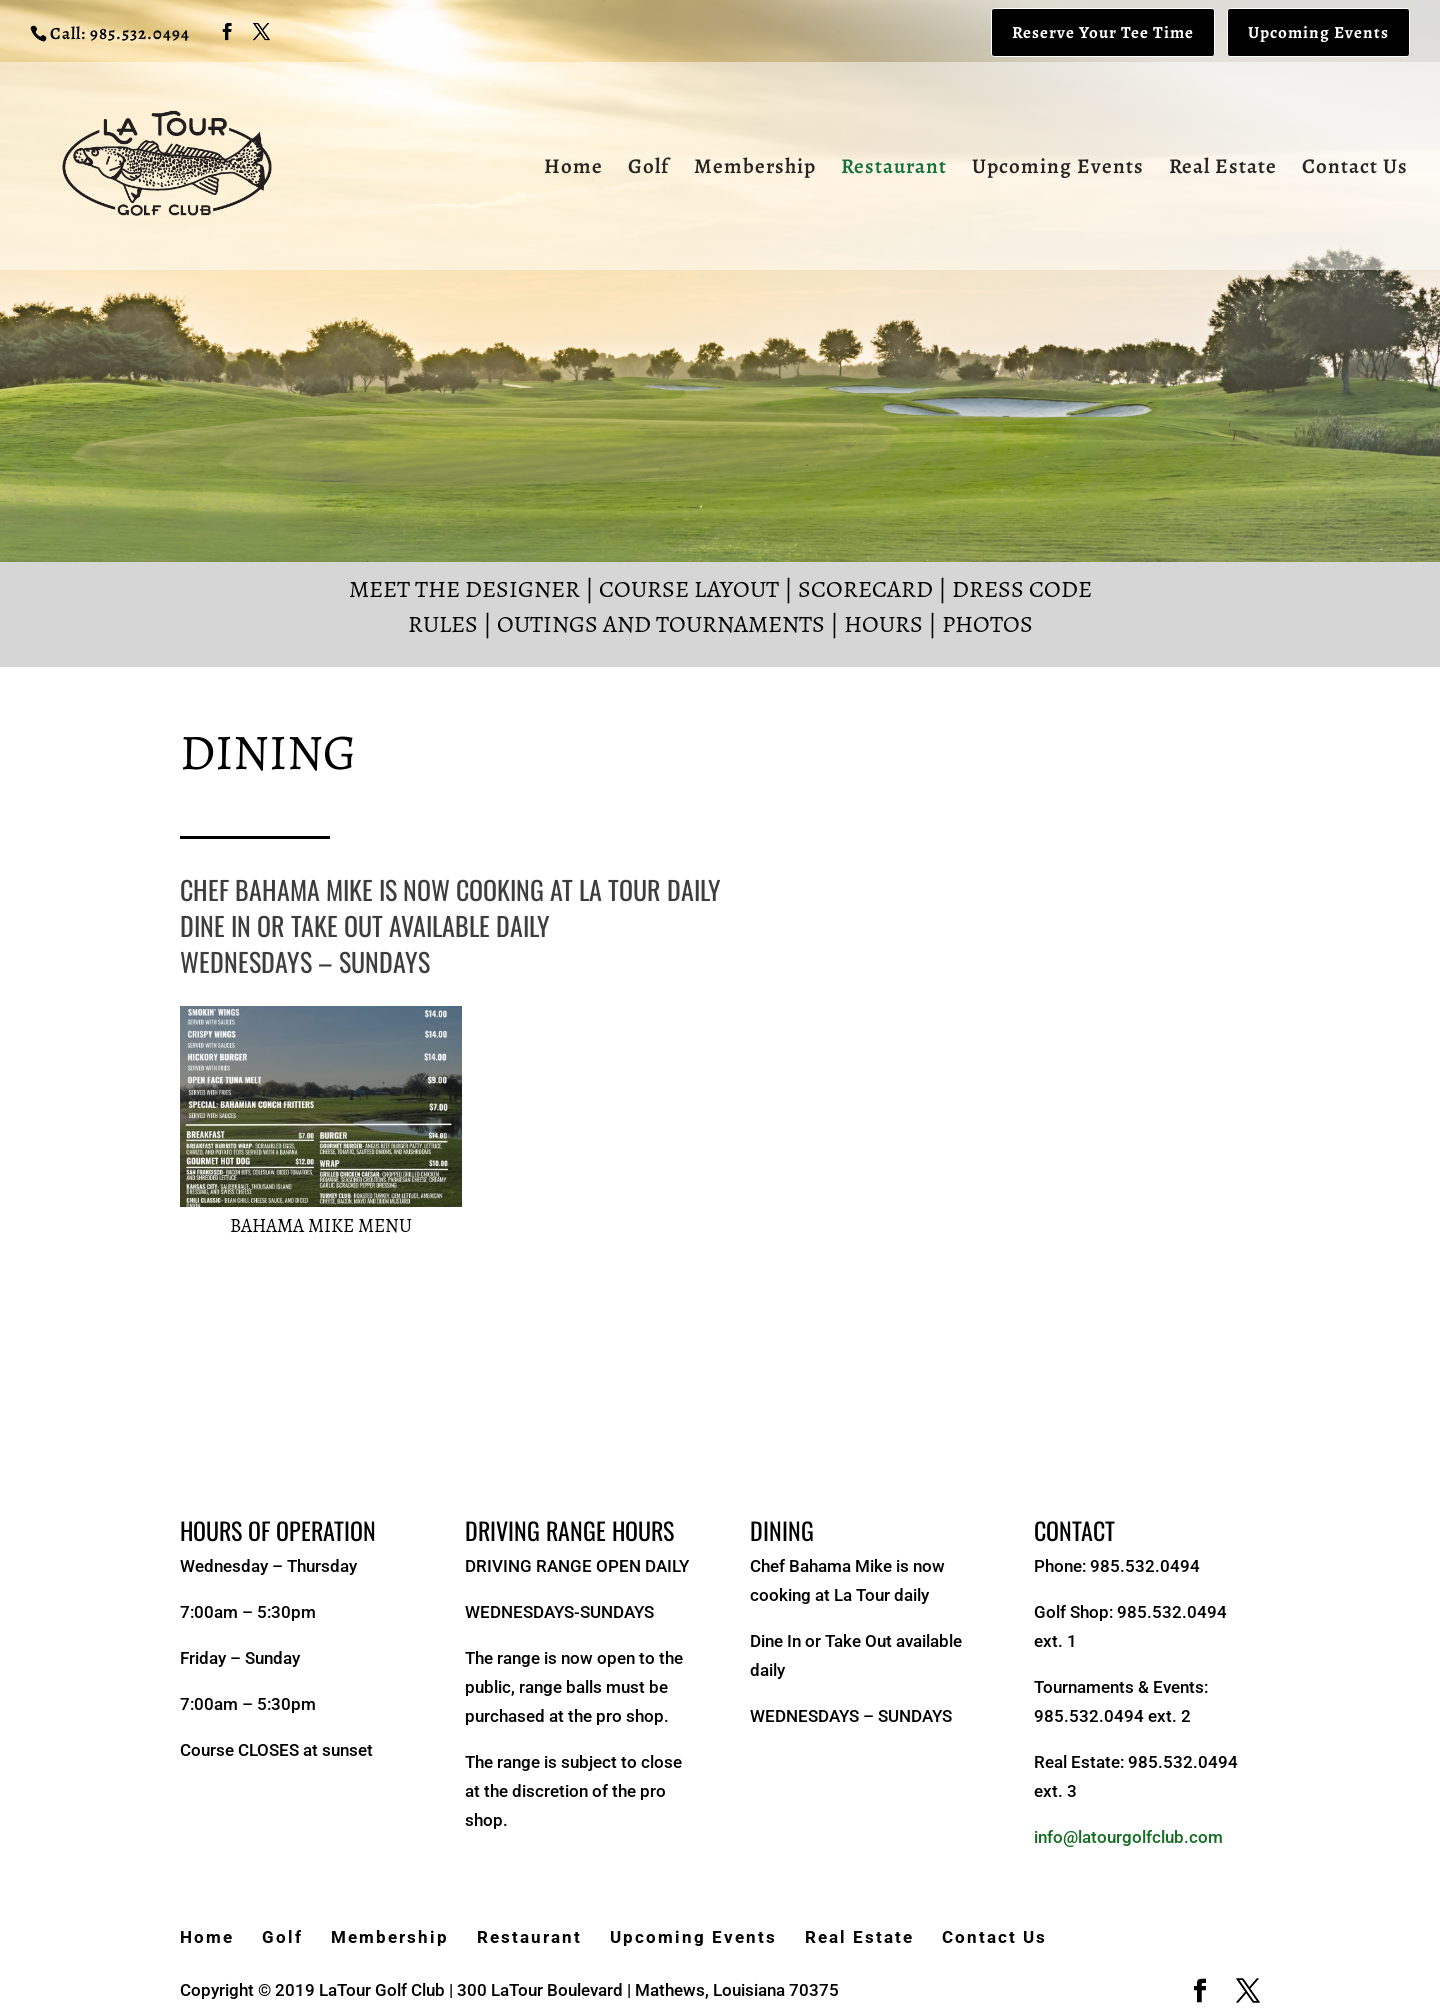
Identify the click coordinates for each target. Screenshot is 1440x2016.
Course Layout (689, 589)
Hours (883, 624)
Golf (648, 169)
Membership (755, 169)
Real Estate (1223, 169)
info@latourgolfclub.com (1128, 1837)
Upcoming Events (1318, 32)
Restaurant (894, 169)
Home (573, 169)
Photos (987, 624)
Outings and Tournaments (661, 624)
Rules (443, 624)
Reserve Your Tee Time (1103, 32)
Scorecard (865, 589)
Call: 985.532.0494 (120, 33)
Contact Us (1355, 169)
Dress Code (1022, 589)
